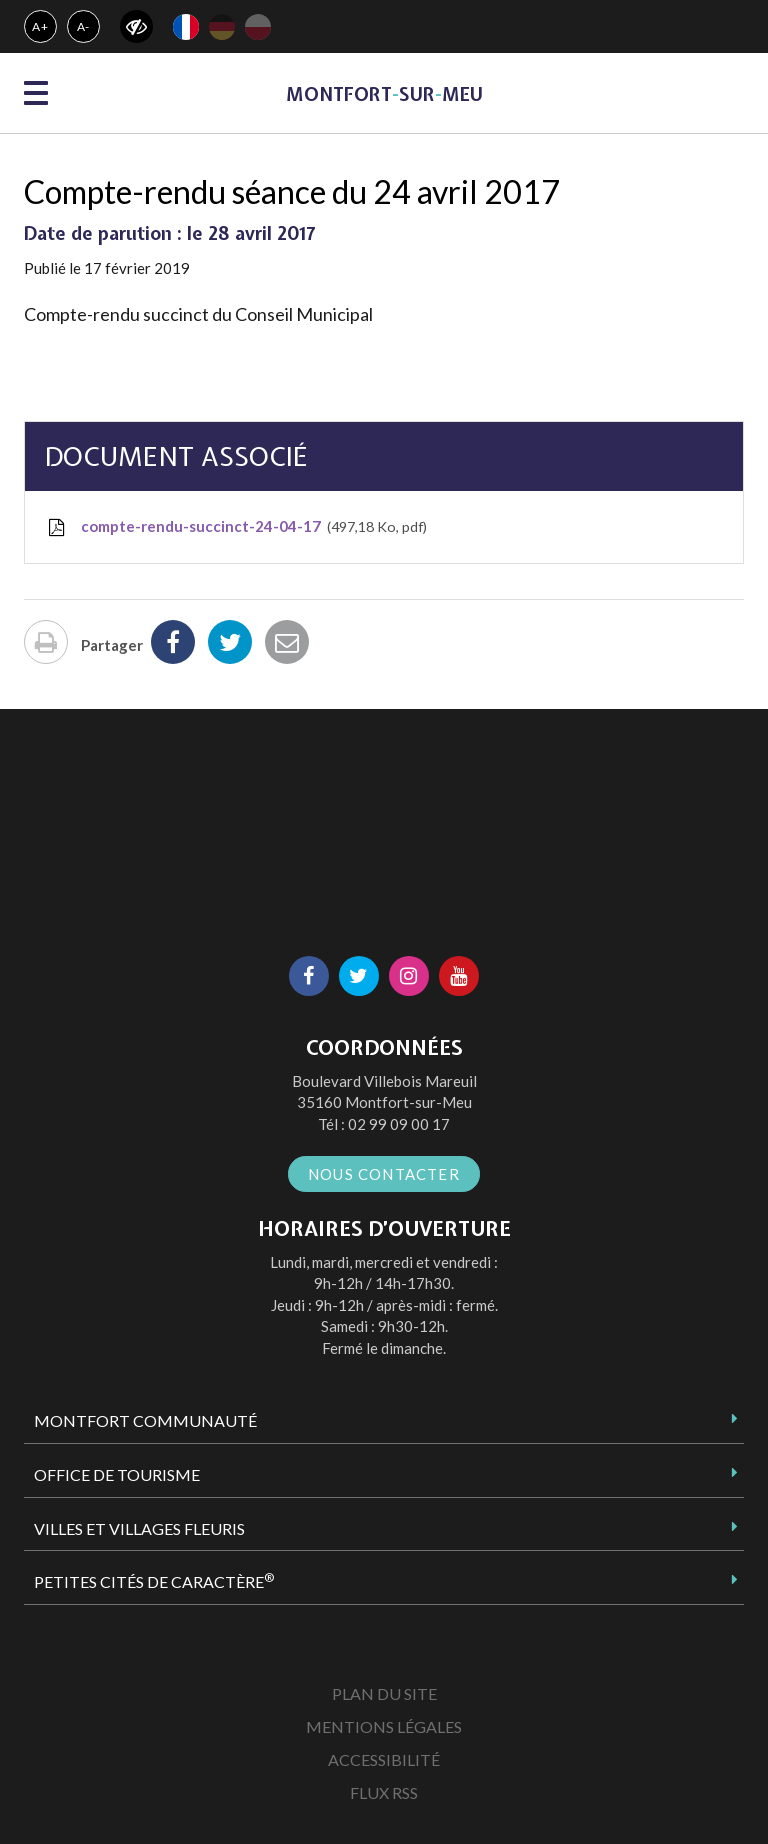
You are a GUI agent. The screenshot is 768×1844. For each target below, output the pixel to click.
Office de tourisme (117, 1474)
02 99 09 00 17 (399, 1124)
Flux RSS (384, 1792)
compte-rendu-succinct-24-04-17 (236, 527)
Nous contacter (384, 1174)
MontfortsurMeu (384, 94)
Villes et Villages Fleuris (139, 1528)
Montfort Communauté (145, 1420)
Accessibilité (384, 1759)
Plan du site (384, 1693)
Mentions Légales (384, 1726)
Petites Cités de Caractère (154, 1581)
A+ (40, 26)
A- (84, 26)
